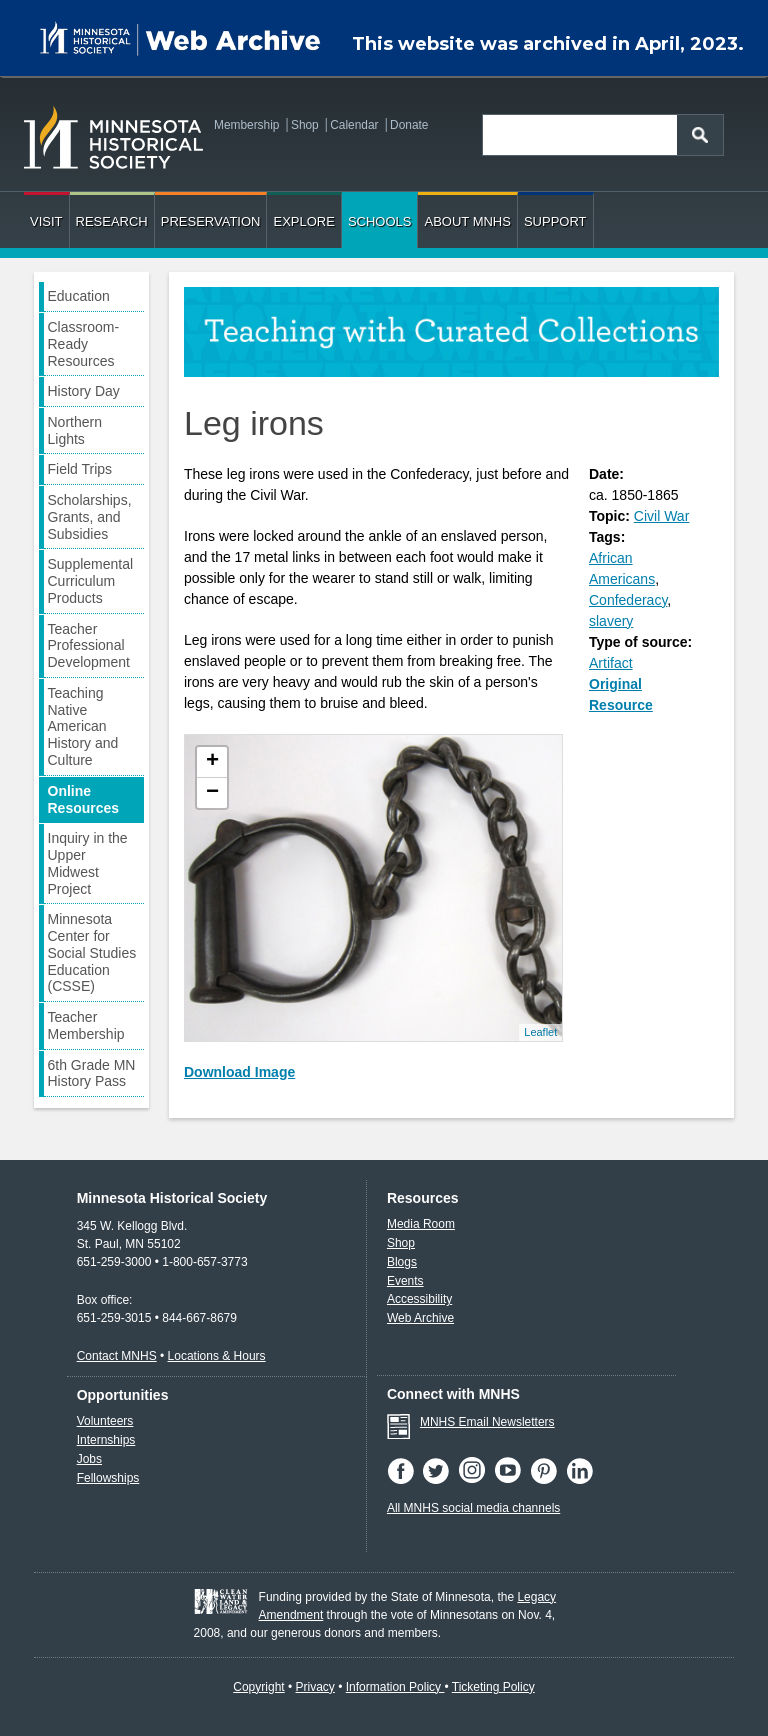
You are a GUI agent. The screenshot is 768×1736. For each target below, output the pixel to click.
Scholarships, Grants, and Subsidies (90, 517)
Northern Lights (75, 430)
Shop (305, 125)
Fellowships (108, 1478)
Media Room (421, 1224)
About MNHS (467, 221)
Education (79, 296)
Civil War (661, 516)
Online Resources (84, 799)
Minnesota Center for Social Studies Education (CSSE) (92, 952)
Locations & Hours (217, 1356)
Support (555, 221)
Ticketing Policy (493, 1687)
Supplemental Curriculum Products (91, 581)
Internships (106, 1440)
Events (405, 1281)
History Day (84, 391)
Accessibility (419, 1299)
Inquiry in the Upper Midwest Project (88, 863)
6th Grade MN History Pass (92, 1073)
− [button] (212, 793)
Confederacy (628, 600)
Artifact (611, 663)
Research (112, 221)
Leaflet (540, 1032)
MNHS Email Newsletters (487, 1422)
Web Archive (420, 1318)
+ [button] (212, 762)
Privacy (315, 1687)
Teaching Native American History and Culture (83, 726)
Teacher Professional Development (89, 646)
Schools (380, 221)
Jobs (89, 1459)
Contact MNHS (117, 1356)
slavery (611, 621)
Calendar (354, 125)
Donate (409, 125)
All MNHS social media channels (473, 1508)
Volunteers (105, 1421)
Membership (246, 125)
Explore (303, 221)
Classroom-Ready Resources (84, 344)
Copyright (258, 1687)
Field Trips (80, 469)
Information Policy (395, 1687)
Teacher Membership (86, 1025)
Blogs (402, 1262)
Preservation (211, 221)
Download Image (239, 1072)
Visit (46, 221)
